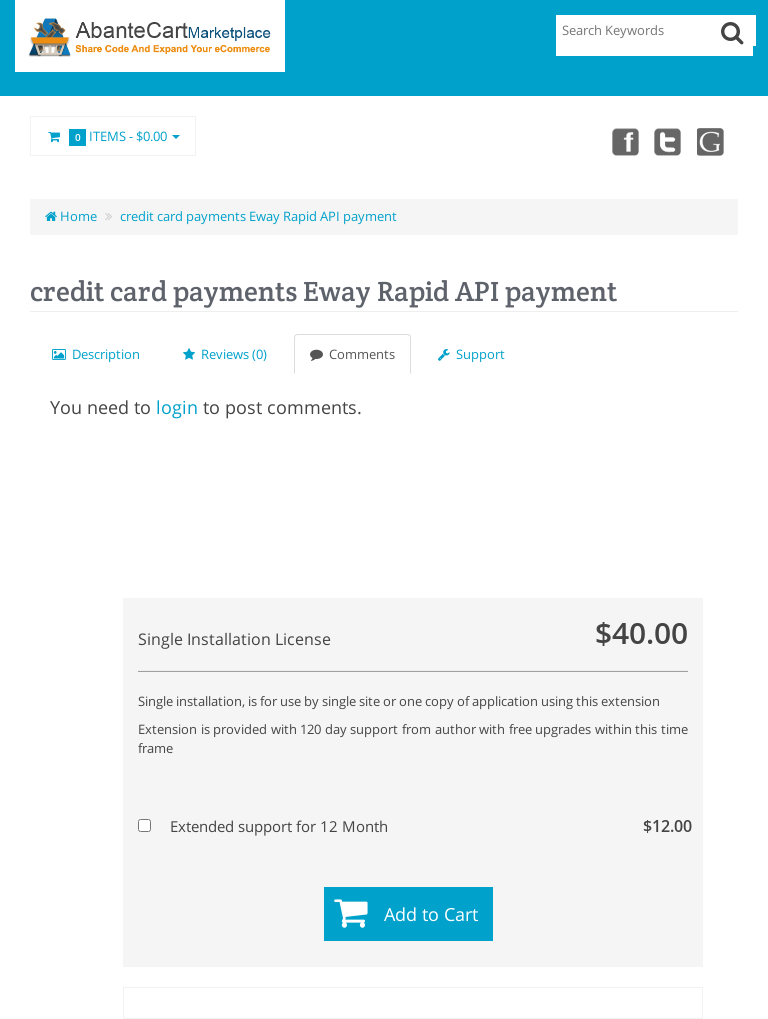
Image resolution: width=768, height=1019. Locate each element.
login (177, 407)
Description (96, 354)
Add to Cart (431, 914)
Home (71, 216)
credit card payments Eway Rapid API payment (258, 216)
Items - (113, 137)
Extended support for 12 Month (410, 826)
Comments (352, 354)
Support (471, 354)
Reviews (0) (225, 354)
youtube (712, 141)
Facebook (624, 141)
